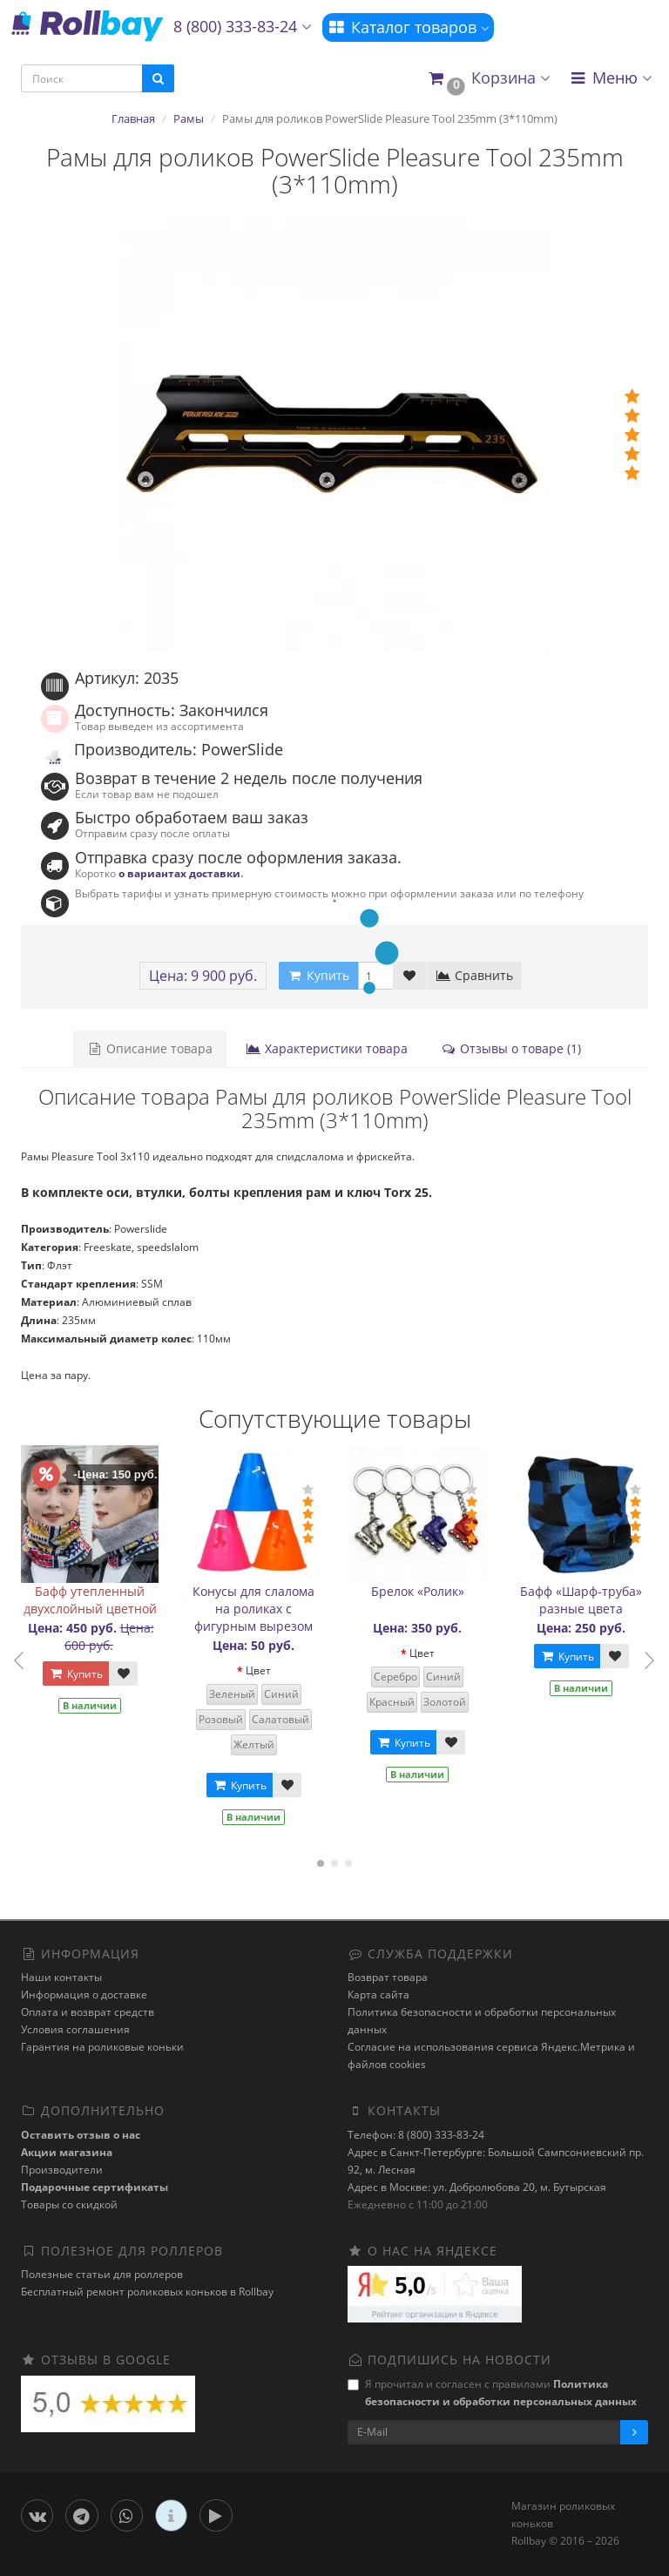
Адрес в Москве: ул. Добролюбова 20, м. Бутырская (477, 2187)
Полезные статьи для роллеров (102, 2274)
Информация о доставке (84, 1994)
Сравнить (474, 975)
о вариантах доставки (179, 873)
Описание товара (150, 1048)
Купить (76, 1674)
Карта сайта (378, 1994)
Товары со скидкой (69, 2204)
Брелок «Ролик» (417, 1591)
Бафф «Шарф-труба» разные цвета (581, 1600)
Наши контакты (61, 1977)
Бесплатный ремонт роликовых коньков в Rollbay (147, 2291)
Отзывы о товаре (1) (511, 1048)
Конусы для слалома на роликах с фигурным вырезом (253, 1608)
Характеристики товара (327, 1048)
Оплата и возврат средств (87, 2012)
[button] (488, 79)
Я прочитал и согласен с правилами (492, 2393)
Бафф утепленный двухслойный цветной (90, 1600)
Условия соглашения (75, 2029)
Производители (62, 2169)
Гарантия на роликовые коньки (102, 2046)
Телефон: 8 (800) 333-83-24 (416, 2134)
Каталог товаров (408, 27)
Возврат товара (388, 1977)
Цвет (258, 1670)
